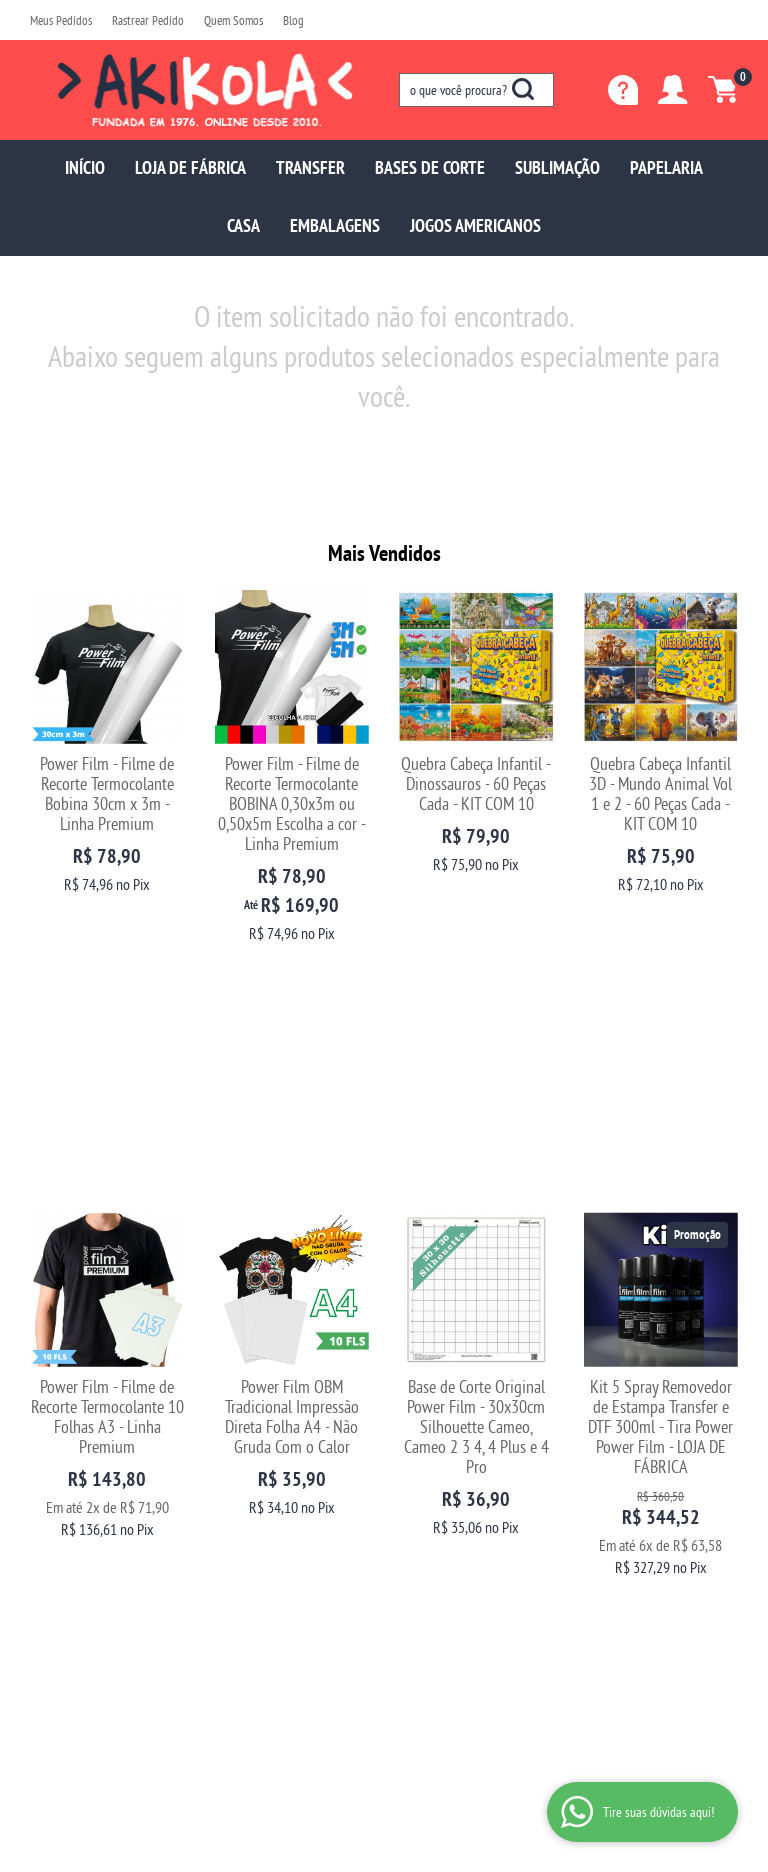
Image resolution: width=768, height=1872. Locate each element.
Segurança (241, 1508)
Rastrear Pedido (148, 20)
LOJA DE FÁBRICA (190, 167)
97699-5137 (445, 1448)
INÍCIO (85, 167)
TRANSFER (310, 167)
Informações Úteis (279, 1416)
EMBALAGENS (335, 225)
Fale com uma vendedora (94, 1528)
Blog (293, 20)
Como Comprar (253, 1468)
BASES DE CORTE (430, 167)
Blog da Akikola (69, 1508)
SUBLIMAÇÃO (557, 167)
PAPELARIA (666, 167)
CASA (243, 225)
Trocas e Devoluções (266, 1448)
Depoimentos (64, 1488)
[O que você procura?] (523, 89)
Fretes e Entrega (256, 1488)
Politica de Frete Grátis (272, 1568)
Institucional (75, 1416)
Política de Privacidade (272, 1548)
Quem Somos (233, 20)
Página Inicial (65, 1448)
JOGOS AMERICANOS (475, 225)
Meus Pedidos (61, 20)
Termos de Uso (251, 1528)
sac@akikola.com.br (451, 1488)
